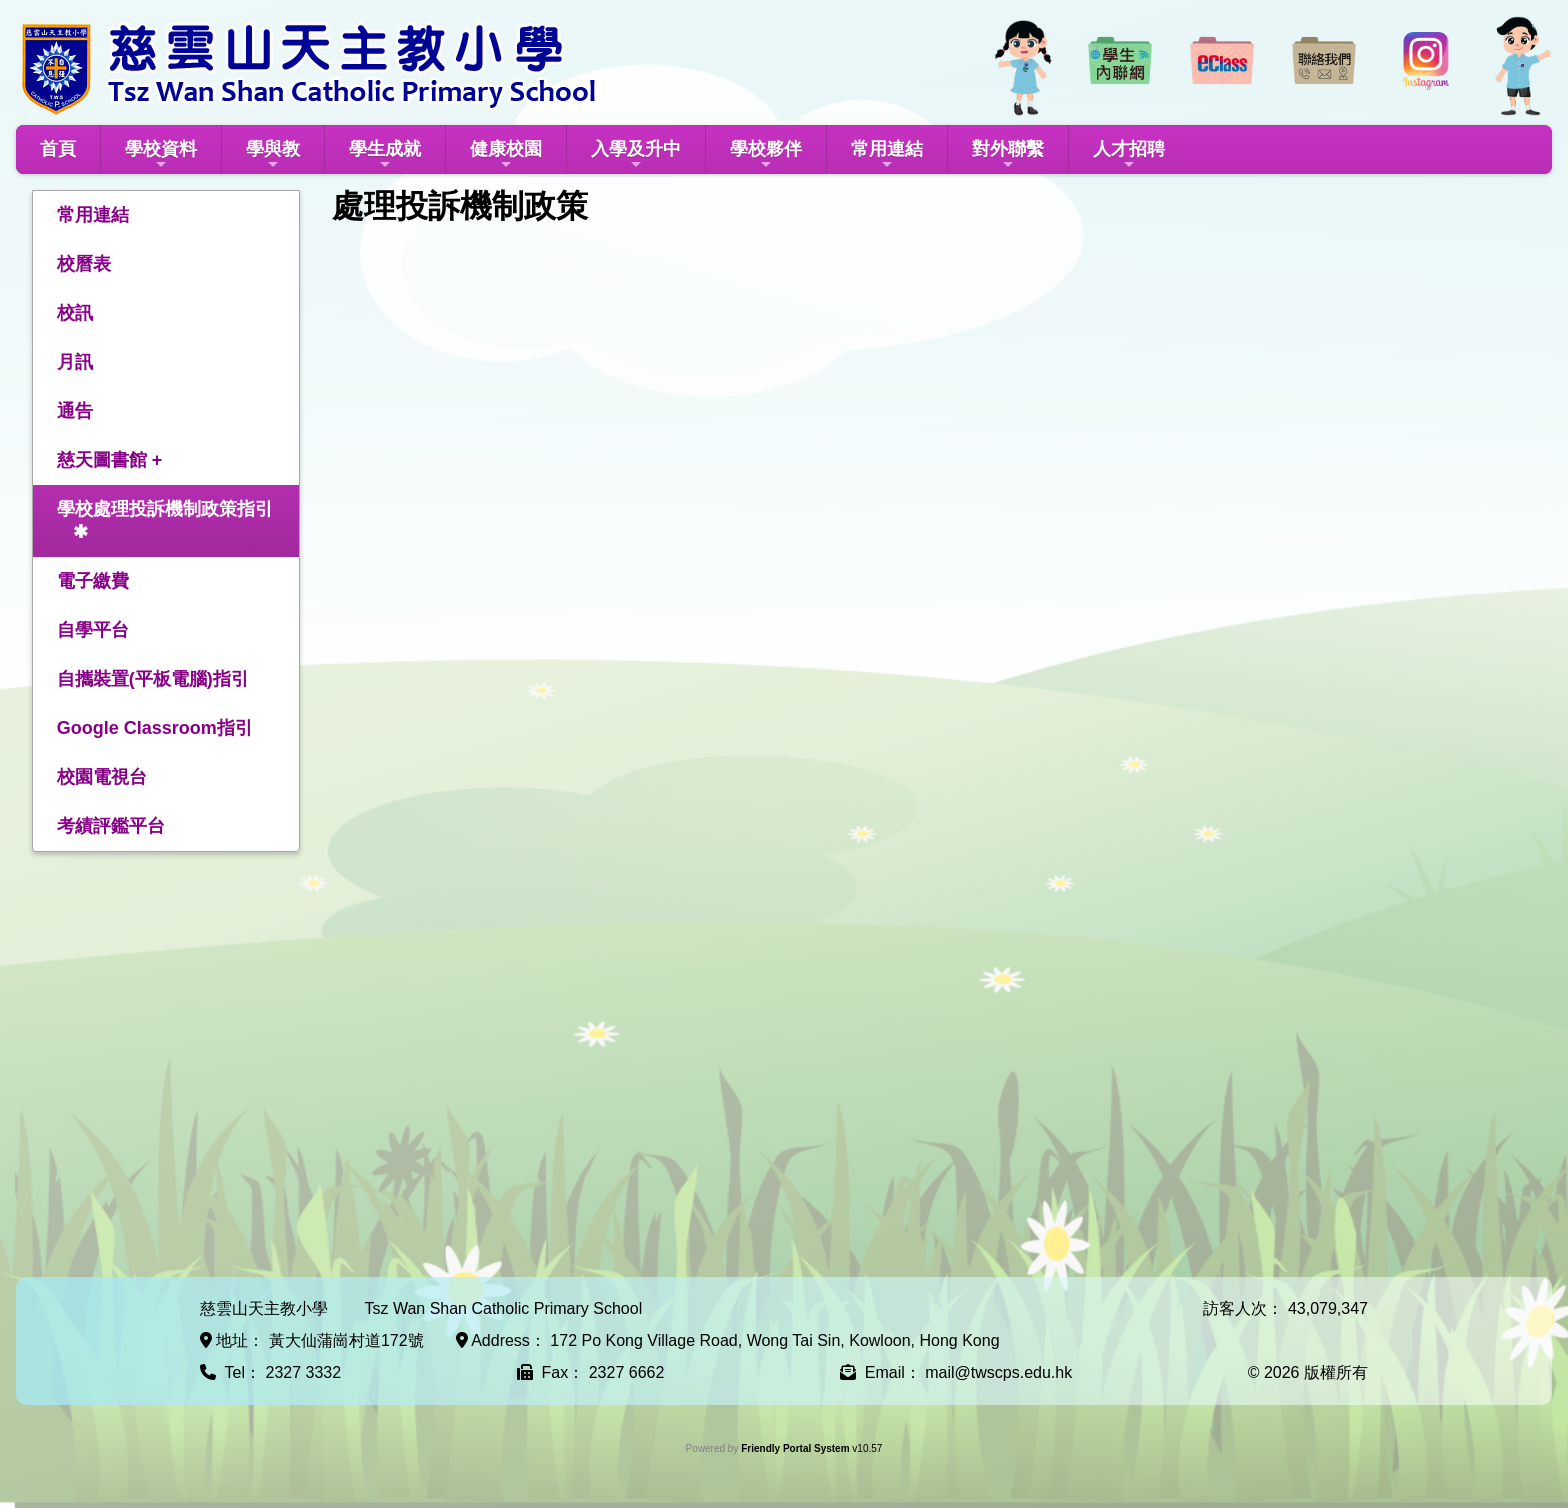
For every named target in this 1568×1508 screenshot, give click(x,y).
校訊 (75, 313)
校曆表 (84, 264)
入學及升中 (636, 155)
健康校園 (506, 155)
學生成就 (385, 155)
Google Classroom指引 (155, 728)
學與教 (273, 155)
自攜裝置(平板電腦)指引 (153, 679)
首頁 (58, 149)
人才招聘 (1129, 155)
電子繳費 (93, 581)
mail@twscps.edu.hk (998, 1372)
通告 (75, 411)
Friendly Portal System (796, 1448)
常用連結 (887, 155)
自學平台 (93, 630)
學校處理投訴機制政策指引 (165, 509)
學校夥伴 (766, 155)
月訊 (75, 362)
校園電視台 (102, 777)
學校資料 (161, 155)
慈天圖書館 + (110, 460)
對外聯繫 (1008, 155)
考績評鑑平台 (111, 826)
